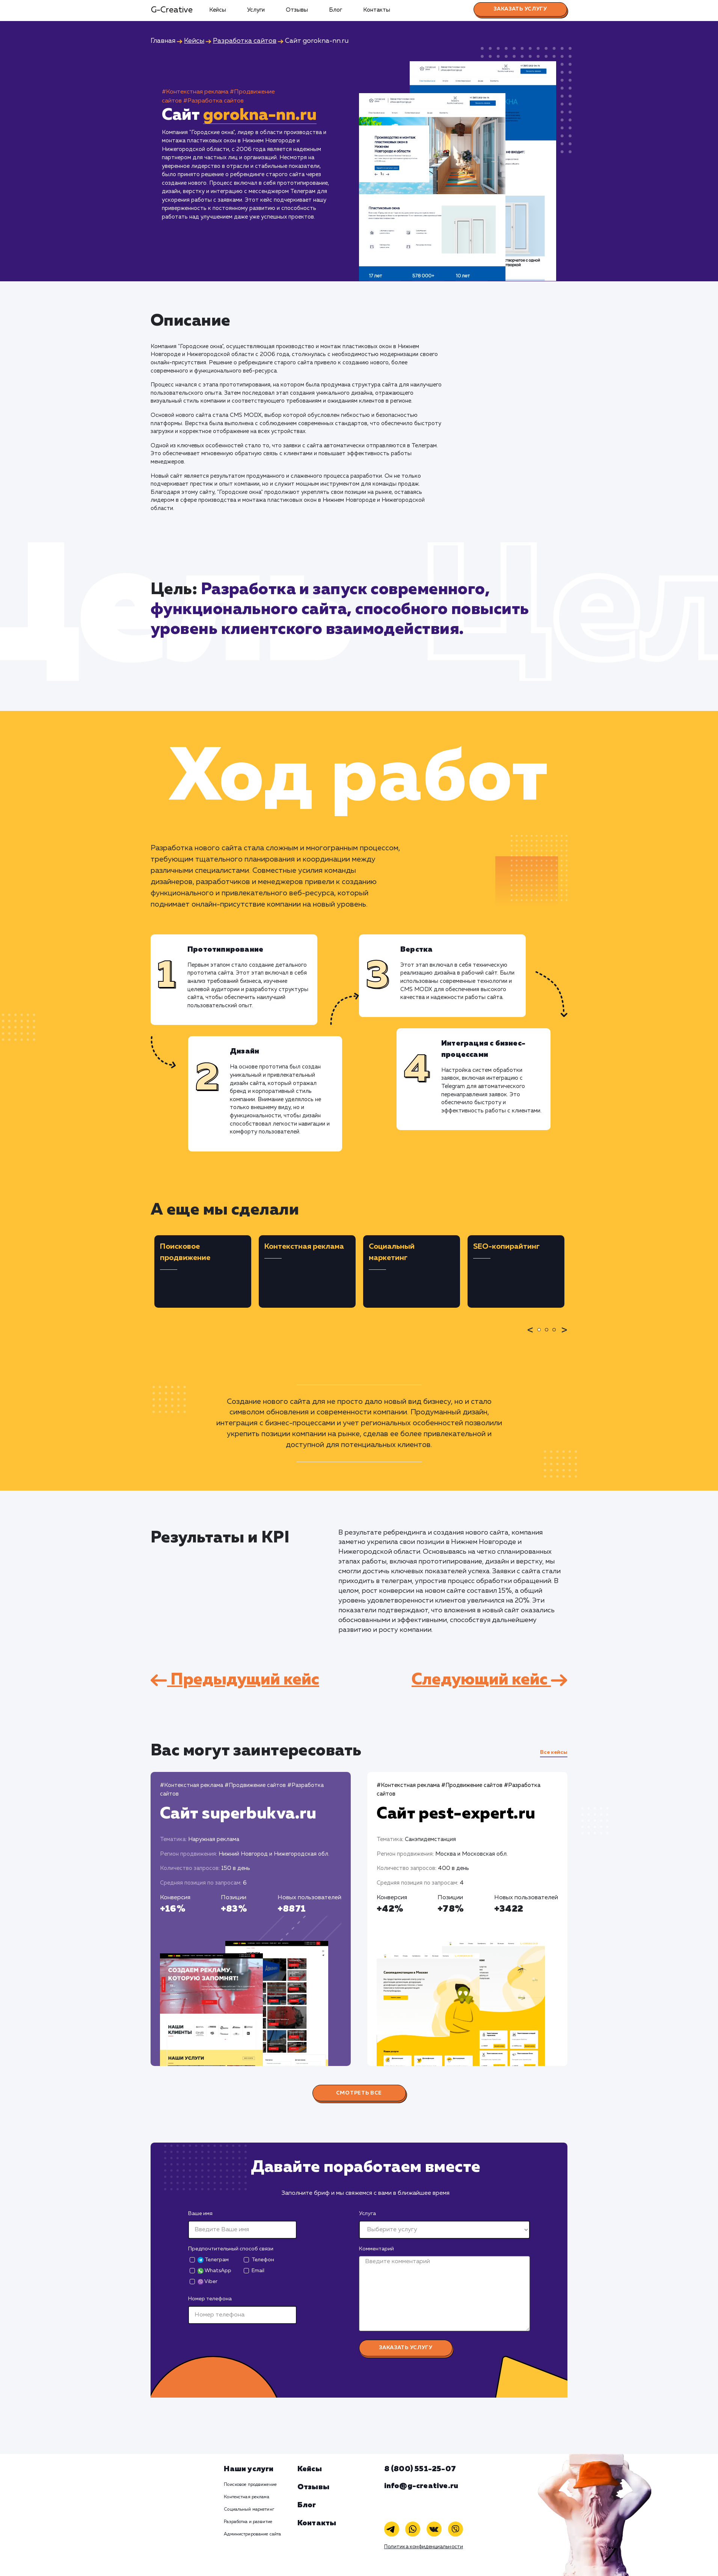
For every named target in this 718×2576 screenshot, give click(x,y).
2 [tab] (548, 1335)
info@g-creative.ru (421, 2486)
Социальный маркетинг (249, 2509)
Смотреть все (359, 2093)
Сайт (238, 1814)
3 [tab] (556, 1335)
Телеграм (213, 2260)
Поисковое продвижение (250, 2484)
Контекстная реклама (246, 2497)
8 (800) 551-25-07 (420, 2469)
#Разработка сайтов (213, 101)
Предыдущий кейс (235, 1680)
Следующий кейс (489, 1680)
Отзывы (297, 10)
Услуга (367, 2213)
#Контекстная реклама (195, 92)
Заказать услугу (520, 9)
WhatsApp (214, 2271)
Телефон (263, 2259)
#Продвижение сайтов (255, 1785)
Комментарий (376, 2249)
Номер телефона (210, 2298)
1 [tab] (541, 1335)
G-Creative (172, 10)
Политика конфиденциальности (423, 2546)
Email (258, 2270)
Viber (207, 2282)
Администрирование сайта (252, 2534)
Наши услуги (248, 2469)
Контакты (376, 10)
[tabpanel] (203, 1271)
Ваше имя (200, 2213)
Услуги (256, 10)
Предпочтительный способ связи (230, 2249)
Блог (335, 10)
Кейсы (217, 10)
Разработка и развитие (248, 2522)
